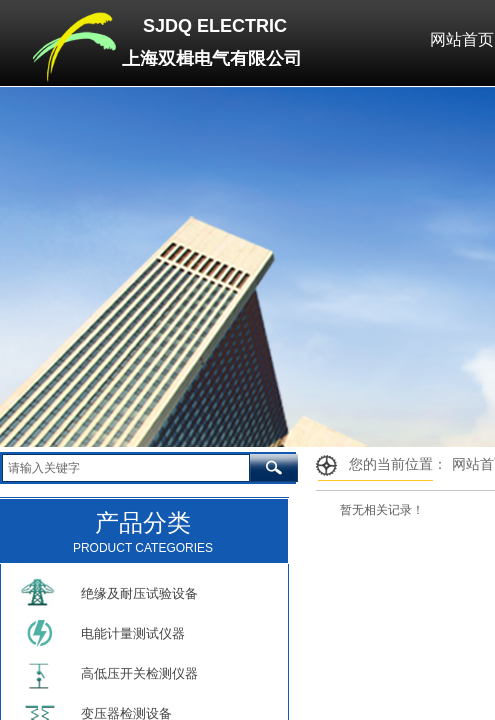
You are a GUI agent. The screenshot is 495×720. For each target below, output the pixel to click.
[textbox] (126, 468)
